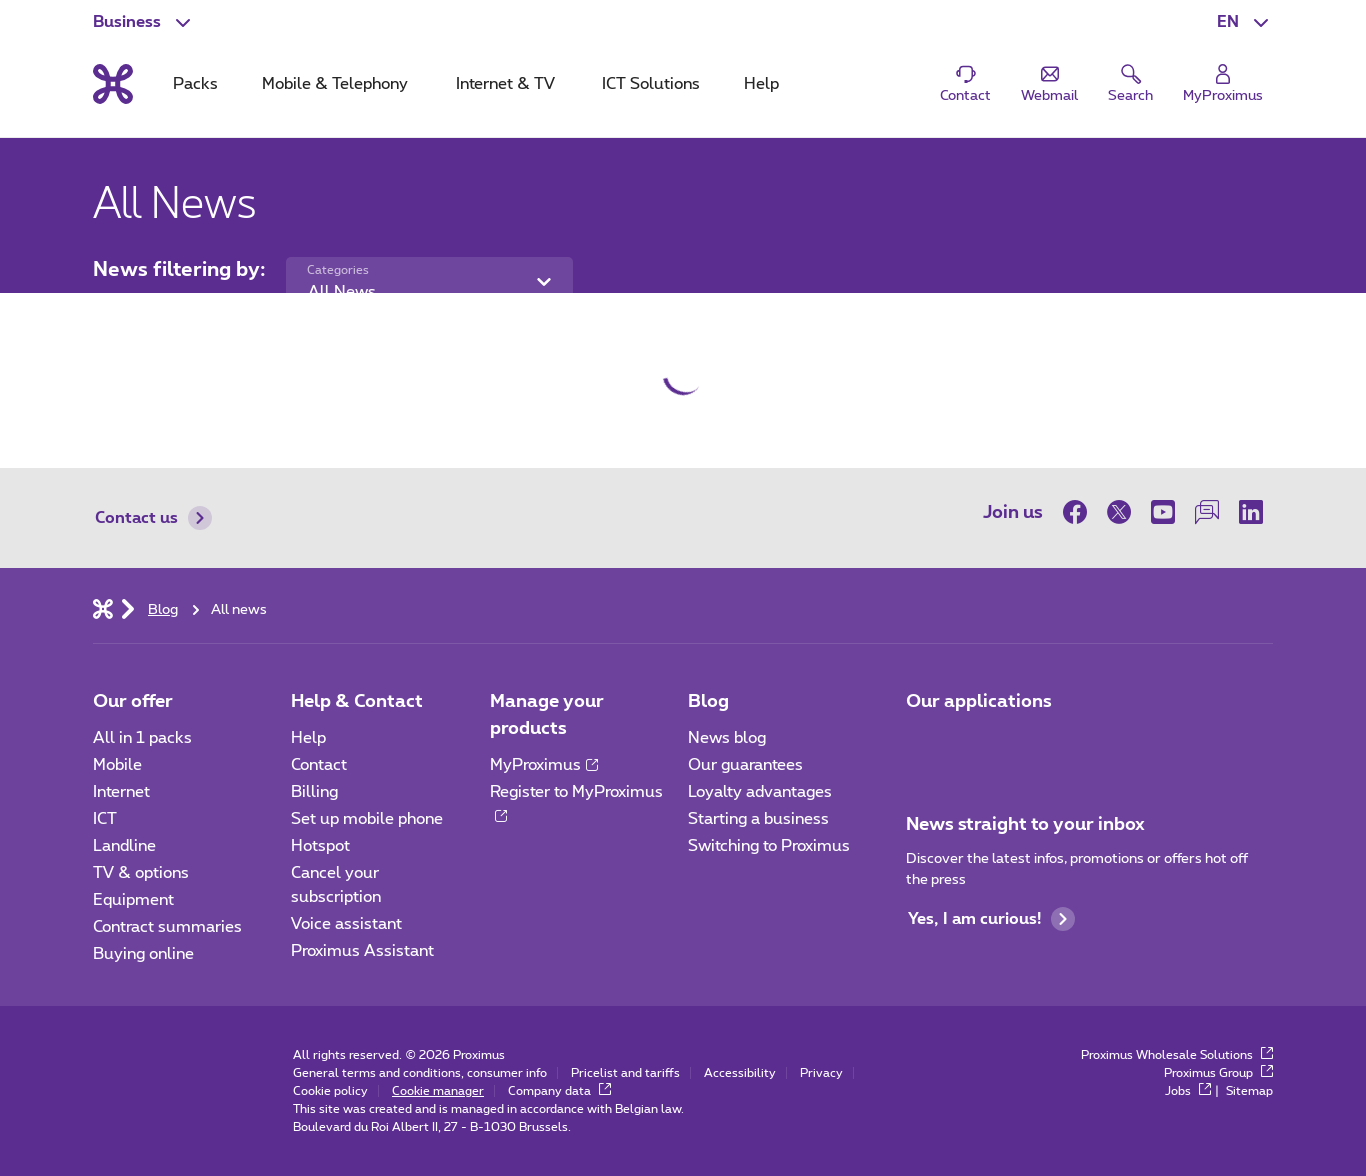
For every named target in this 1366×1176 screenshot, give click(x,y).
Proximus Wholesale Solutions (1177, 1055)
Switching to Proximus (769, 846)
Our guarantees (745, 765)
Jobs (1188, 1091)
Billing (314, 792)
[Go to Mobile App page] (924, 744)
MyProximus (544, 765)
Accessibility (740, 1073)
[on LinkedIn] (1251, 512)
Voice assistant (346, 924)
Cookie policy (330, 1091)
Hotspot (320, 846)
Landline (124, 846)
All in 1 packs (142, 738)
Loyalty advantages (760, 792)
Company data (559, 1091)
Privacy (821, 1073)
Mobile (117, 765)
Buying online (143, 954)
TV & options (141, 873)
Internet (121, 792)
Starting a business (758, 819)
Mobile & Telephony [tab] (335, 84)
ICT (105, 819)
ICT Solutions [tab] (651, 84)
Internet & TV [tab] (505, 84)
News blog (727, 738)
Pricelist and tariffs (625, 1073)
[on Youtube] (1163, 512)
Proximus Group (1218, 1073)
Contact (319, 765)
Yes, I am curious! (991, 919)
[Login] (1223, 84)
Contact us (153, 518)
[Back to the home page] (113, 84)
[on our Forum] (1207, 512)
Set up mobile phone (367, 819)
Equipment (133, 900)
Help (308, 738)
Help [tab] (761, 84)
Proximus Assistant (362, 951)
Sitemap (1249, 1091)
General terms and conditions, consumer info (420, 1073)
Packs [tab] (195, 84)
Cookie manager (438, 1091)
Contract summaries (167, 927)
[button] (1245, 22)
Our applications (979, 702)
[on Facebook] (1080, 512)
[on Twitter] (1119, 512)
